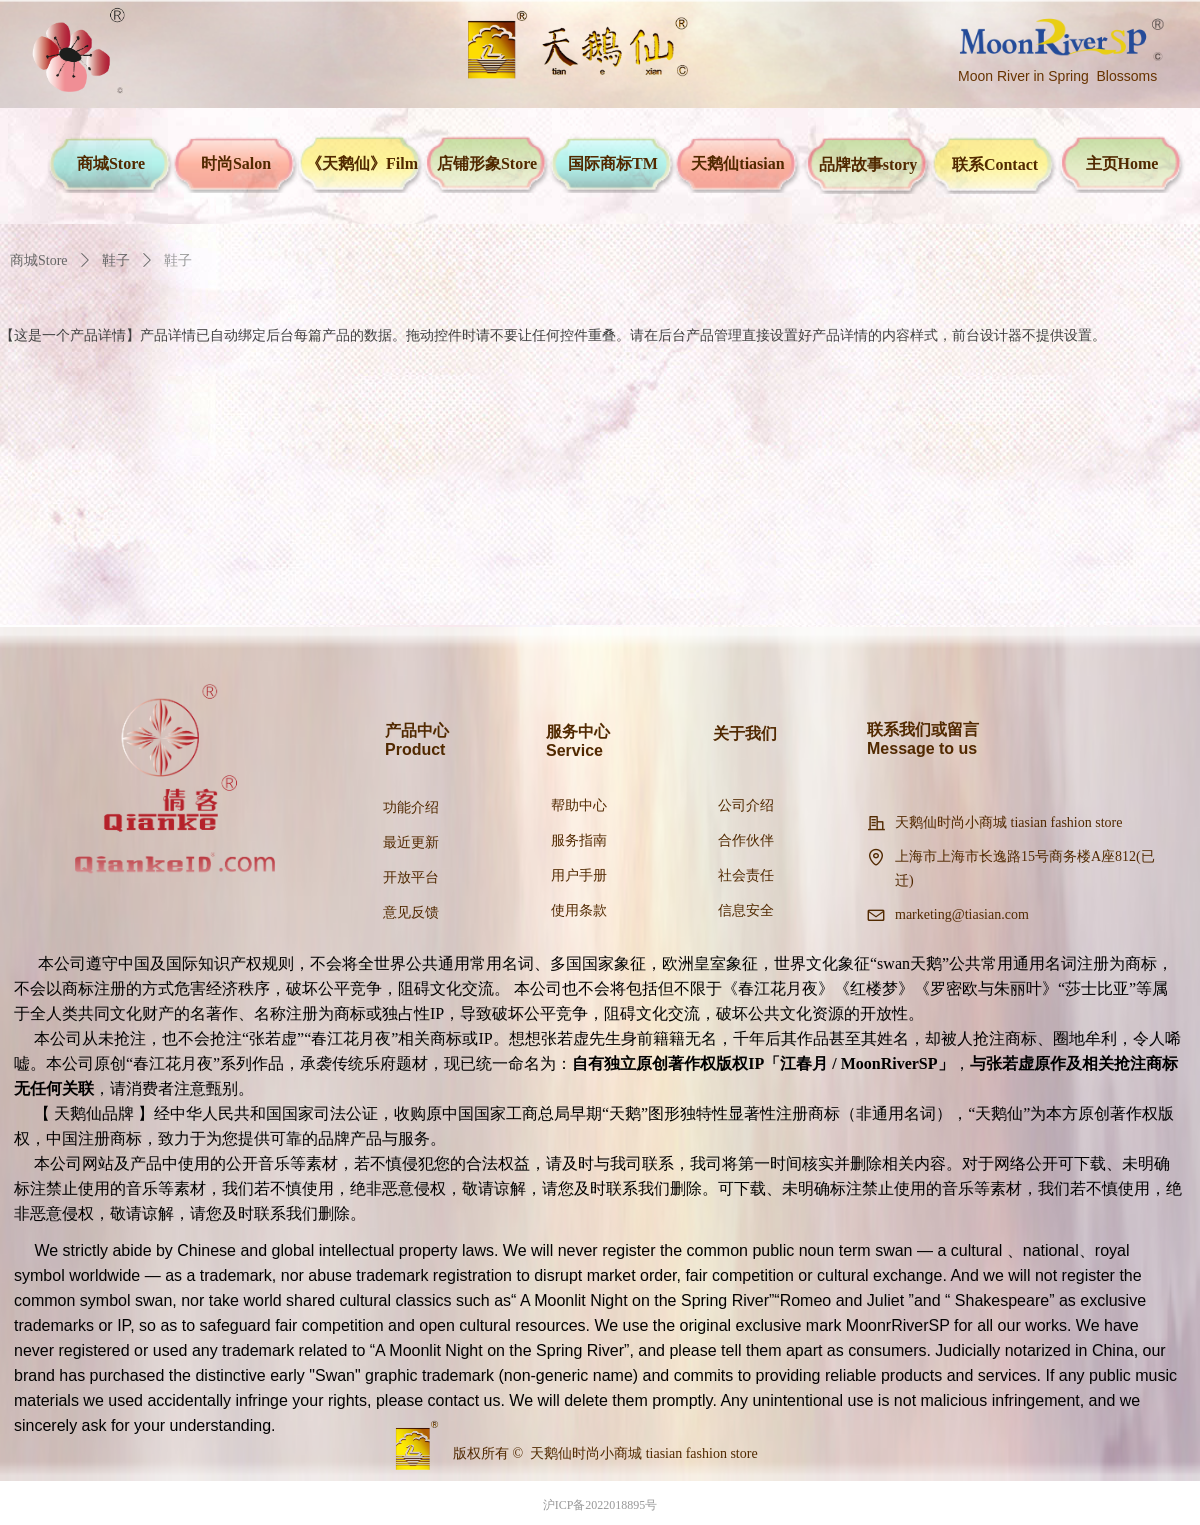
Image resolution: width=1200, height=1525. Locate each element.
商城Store (39, 260)
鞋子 (116, 260)
